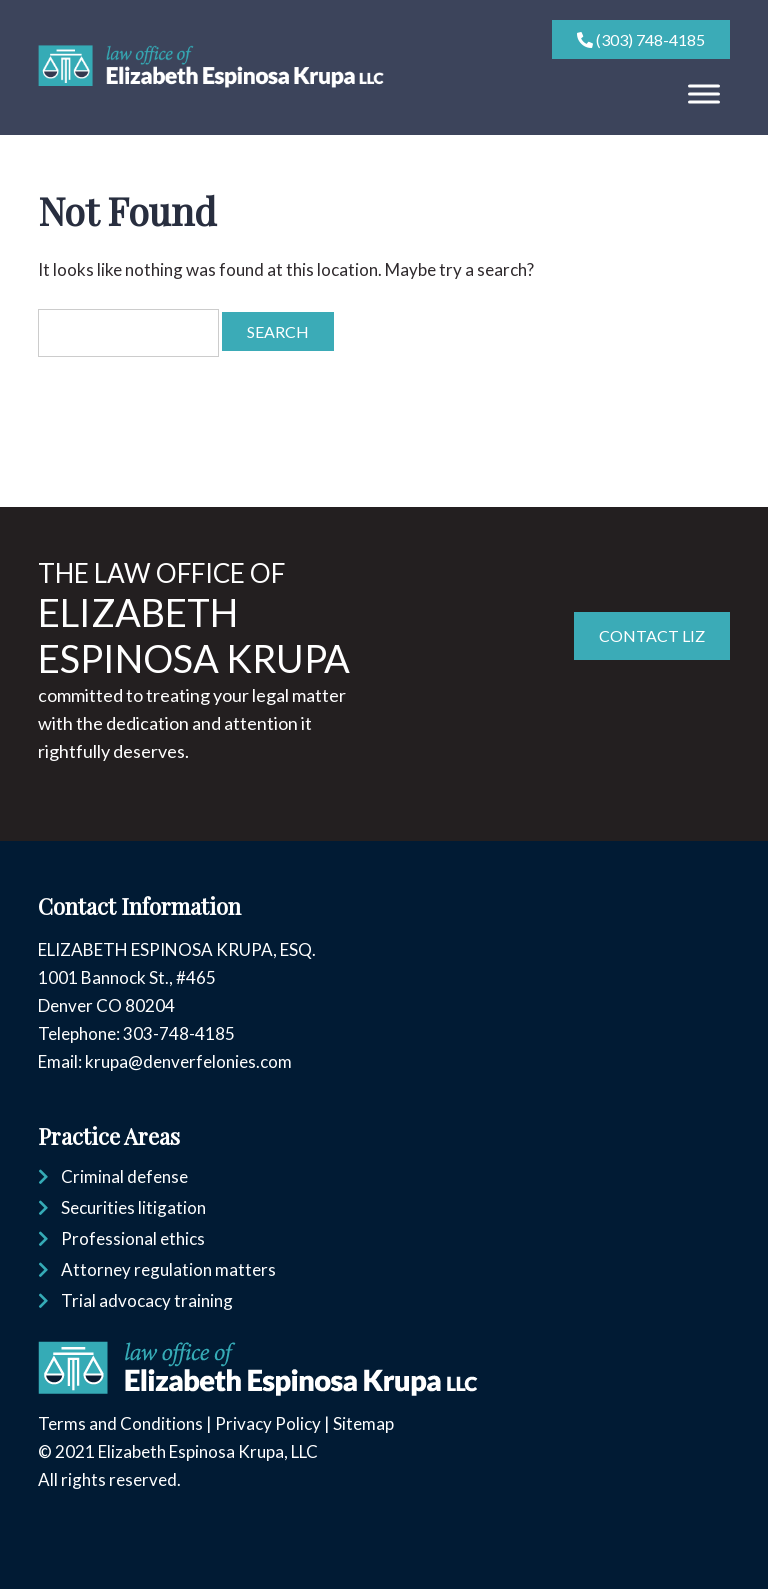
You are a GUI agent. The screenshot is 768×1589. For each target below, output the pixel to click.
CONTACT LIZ (652, 635)
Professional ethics (133, 1238)
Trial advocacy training (147, 1300)
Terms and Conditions (120, 1423)
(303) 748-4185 (641, 39)
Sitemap (363, 1423)
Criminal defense (124, 1176)
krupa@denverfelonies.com (188, 1061)
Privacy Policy (268, 1423)
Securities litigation (133, 1207)
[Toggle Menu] (704, 93)
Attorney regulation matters (168, 1269)
